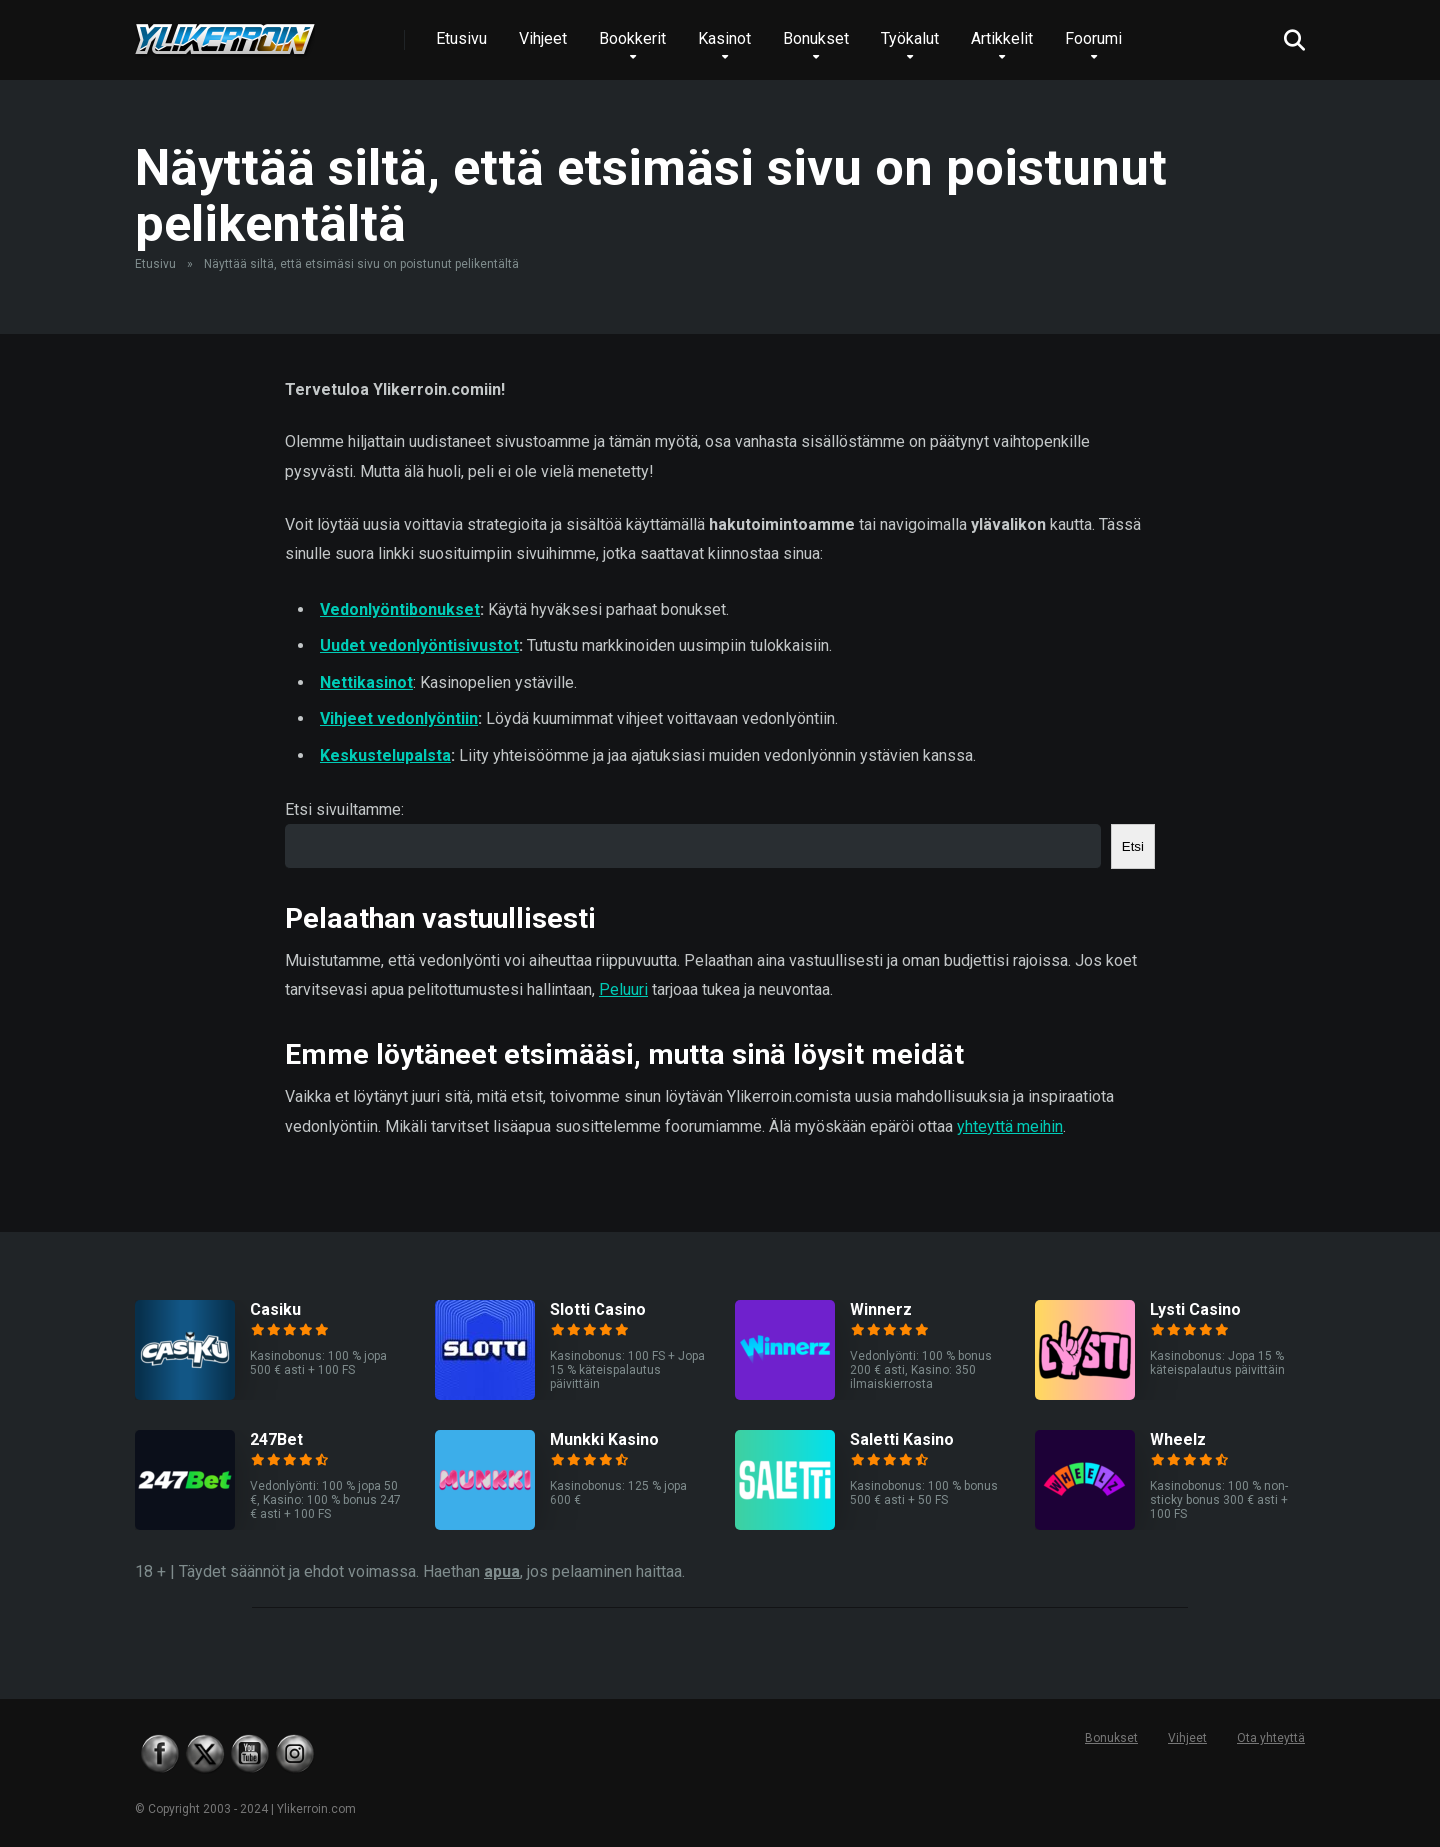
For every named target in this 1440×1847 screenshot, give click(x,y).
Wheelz (1178, 1439)
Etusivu (461, 38)
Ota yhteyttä (1271, 1738)
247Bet (276, 1439)
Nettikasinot (366, 682)
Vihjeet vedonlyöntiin (399, 718)
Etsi (1133, 846)
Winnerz (881, 1309)
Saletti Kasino (902, 1439)
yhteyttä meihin (1010, 1126)
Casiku (275, 1309)
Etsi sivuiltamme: (344, 809)
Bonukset (816, 38)
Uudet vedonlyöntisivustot (419, 645)
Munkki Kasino (604, 1439)
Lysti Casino (1195, 1309)
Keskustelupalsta (385, 755)
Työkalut (910, 38)
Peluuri (623, 989)
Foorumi (1093, 38)
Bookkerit (632, 38)
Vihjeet (543, 38)
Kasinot (724, 38)
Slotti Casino (598, 1309)
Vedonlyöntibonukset (400, 609)
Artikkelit (1002, 38)
